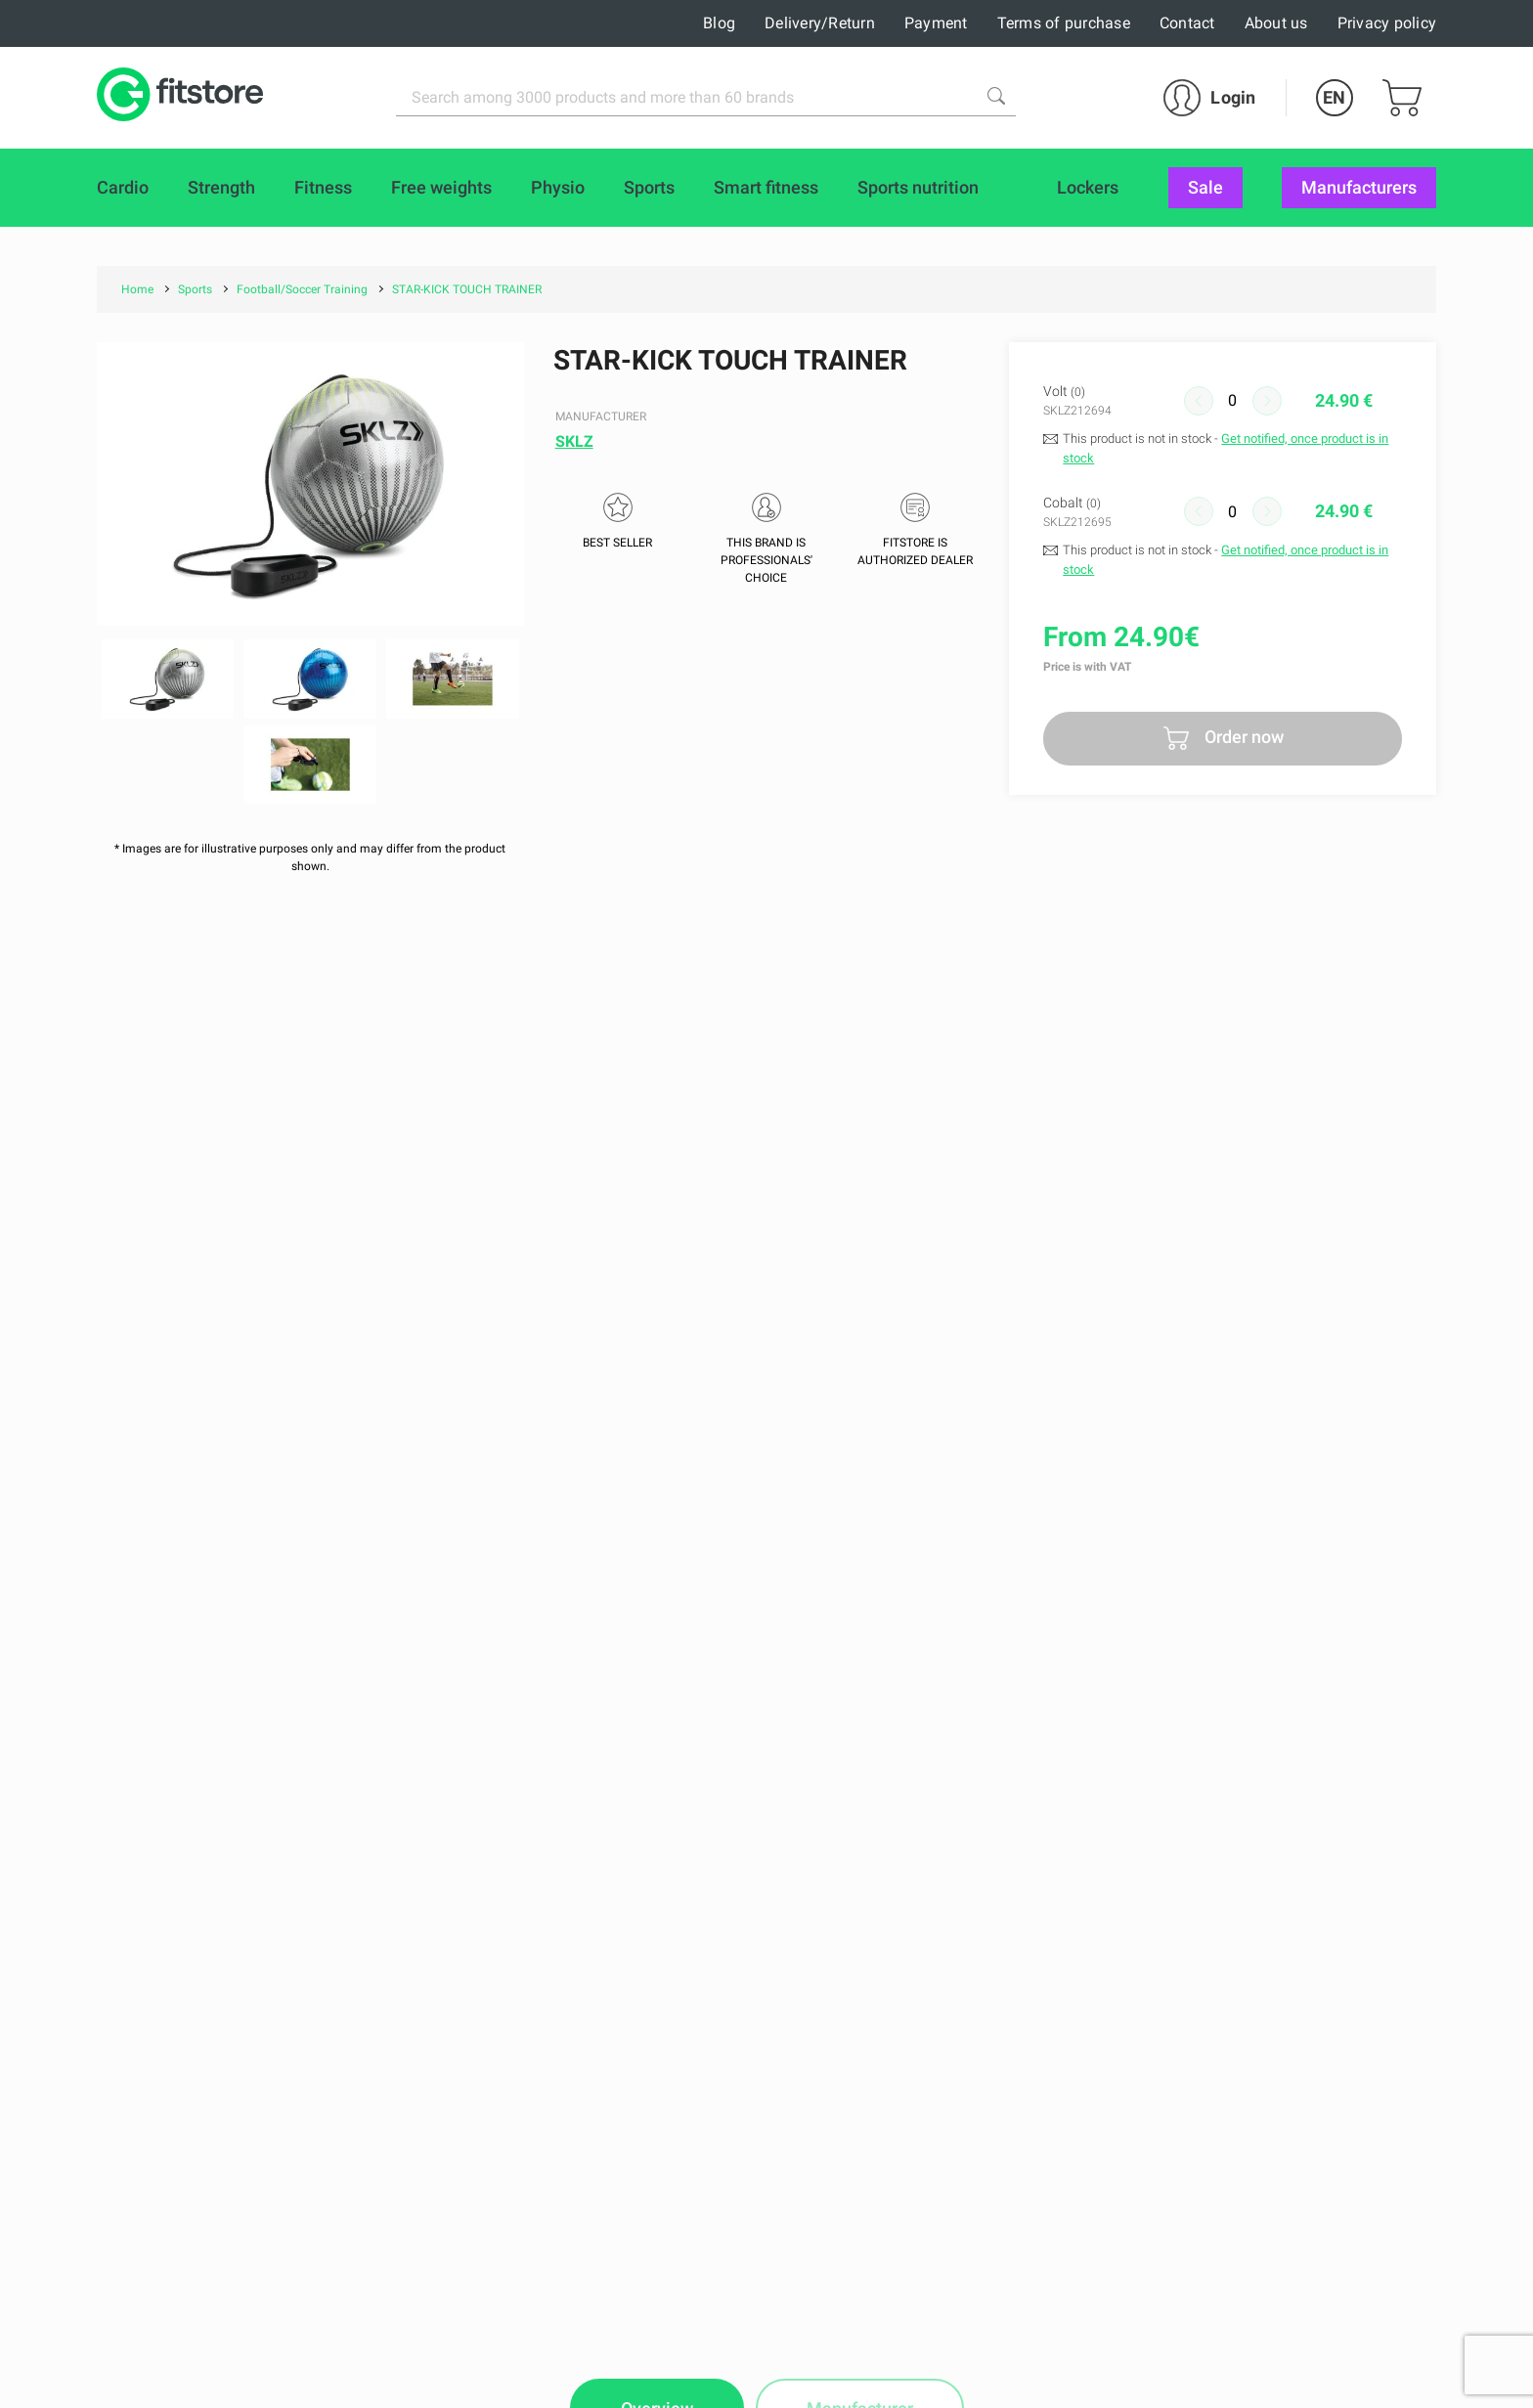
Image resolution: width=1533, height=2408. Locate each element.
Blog (719, 23)
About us (1276, 23)
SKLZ (574, 441)
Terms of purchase (1063, 23)
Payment (936, 23)
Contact (1187, 23)
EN (1334, 97)
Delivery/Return (820, 23)
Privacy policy (1387, 23)
